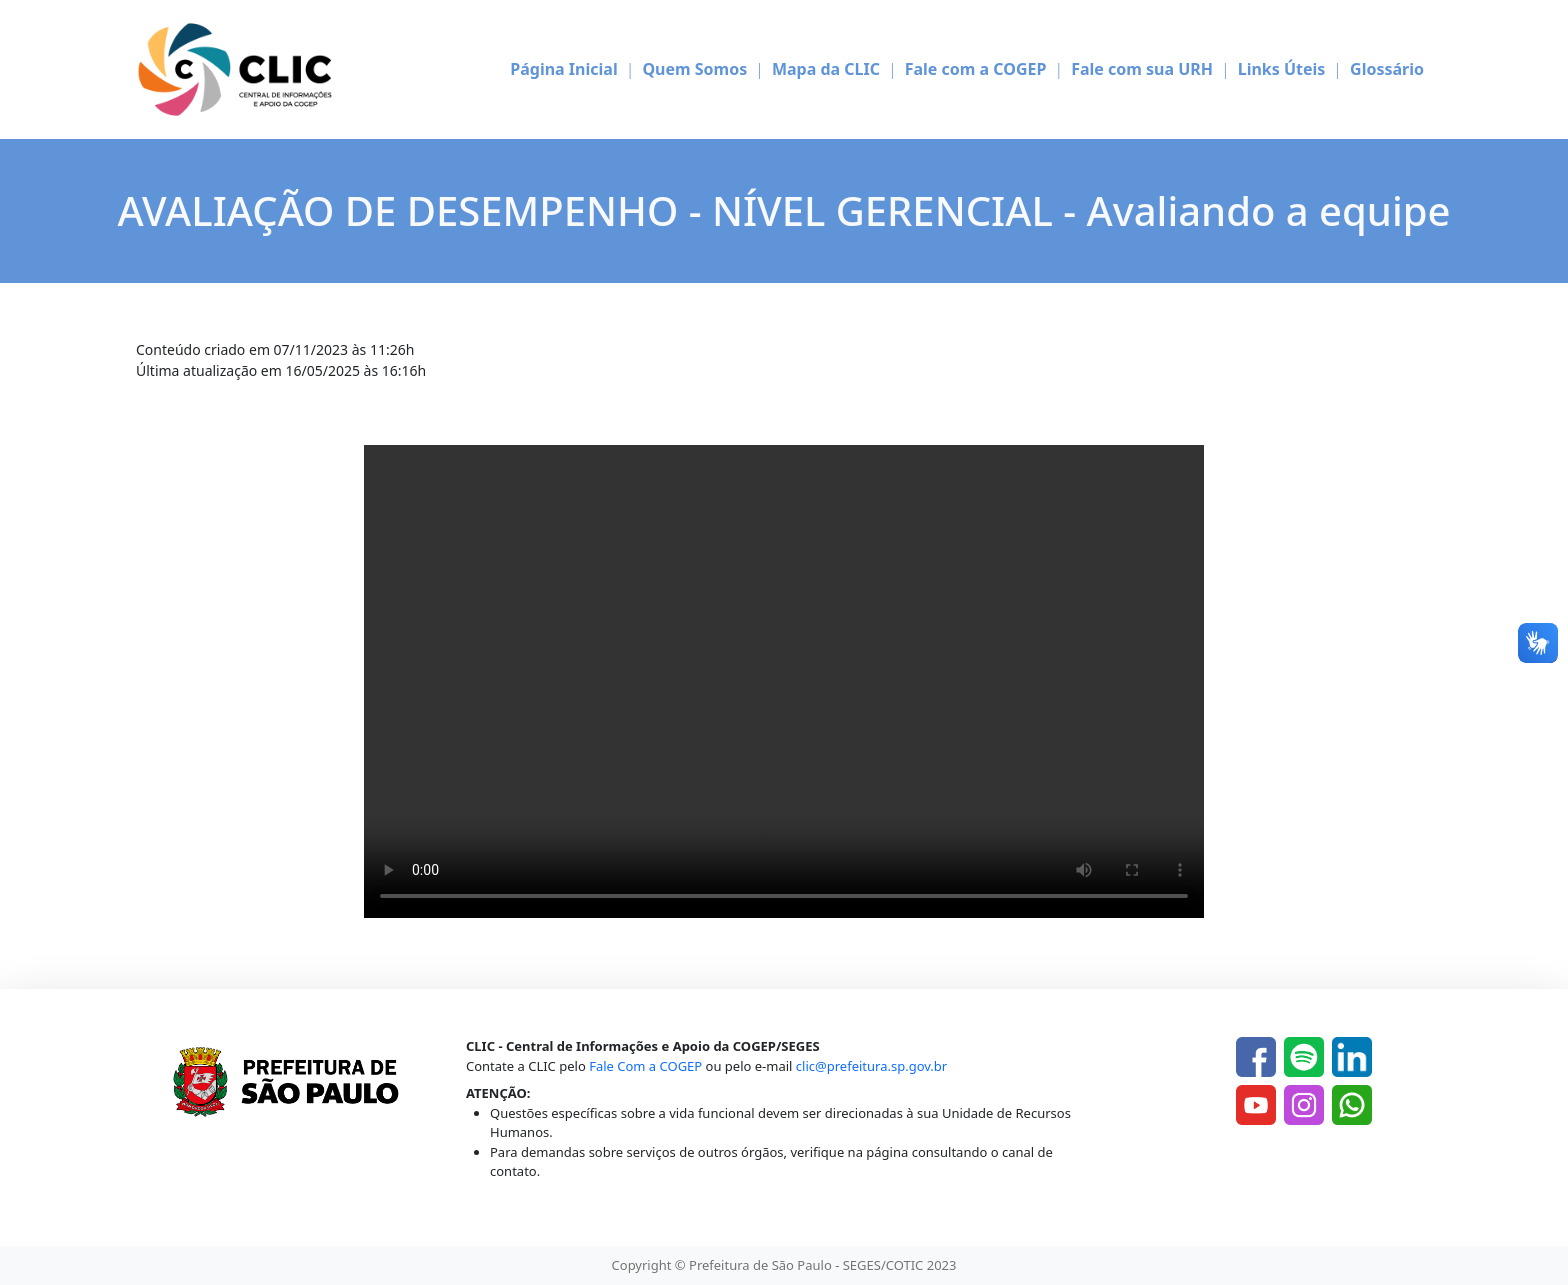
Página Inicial (563, 69)
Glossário (1387, 69)
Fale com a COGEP (976, 69)
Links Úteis (1282, 69)
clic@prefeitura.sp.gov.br (871, 1066)
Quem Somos (694, 69)
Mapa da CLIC (826, 69)
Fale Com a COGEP (645, 1066)
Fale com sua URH (1142, 69)
